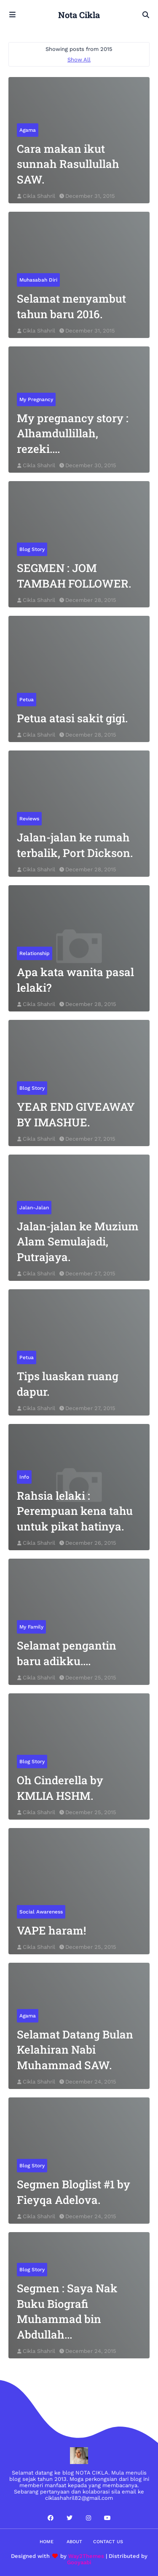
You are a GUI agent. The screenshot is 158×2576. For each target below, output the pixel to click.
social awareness (41, 1912)
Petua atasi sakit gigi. (72, 718)
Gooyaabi (79, 2562)
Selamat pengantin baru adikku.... (66, 1653)
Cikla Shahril (39, 196)
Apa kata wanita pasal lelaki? (75, 979)
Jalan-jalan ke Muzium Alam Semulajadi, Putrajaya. (78, 1241)
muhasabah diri (38, 280)
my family (31, 1627)
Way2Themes (86, 2556)
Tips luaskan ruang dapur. (67, 1383)
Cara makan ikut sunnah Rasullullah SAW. (68, 163)
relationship (34, 953)
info (24, 1477)
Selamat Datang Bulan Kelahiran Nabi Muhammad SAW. (75, 2049)
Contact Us (108, 2541)
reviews (29, 819)
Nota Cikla (79, 14)
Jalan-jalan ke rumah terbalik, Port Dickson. (75, 845)
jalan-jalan (34, 1208)
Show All (79, 59)
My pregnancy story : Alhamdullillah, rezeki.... (73, 433)
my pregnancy (36, 399)
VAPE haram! (51, 1930)
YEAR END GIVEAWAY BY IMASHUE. (76, 1114)
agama (27, 130)
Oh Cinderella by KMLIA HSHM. (60, 1787)
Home (47, 2541)
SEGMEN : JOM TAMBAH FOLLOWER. (74, 575)
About (74, 2541)
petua (26, 700)
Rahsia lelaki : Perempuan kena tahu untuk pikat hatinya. (75, 1510)
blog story (32, 549)
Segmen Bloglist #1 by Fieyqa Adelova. (73, 2191)
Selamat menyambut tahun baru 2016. (71, 306)
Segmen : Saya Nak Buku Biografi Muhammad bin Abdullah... (67, 2311)
